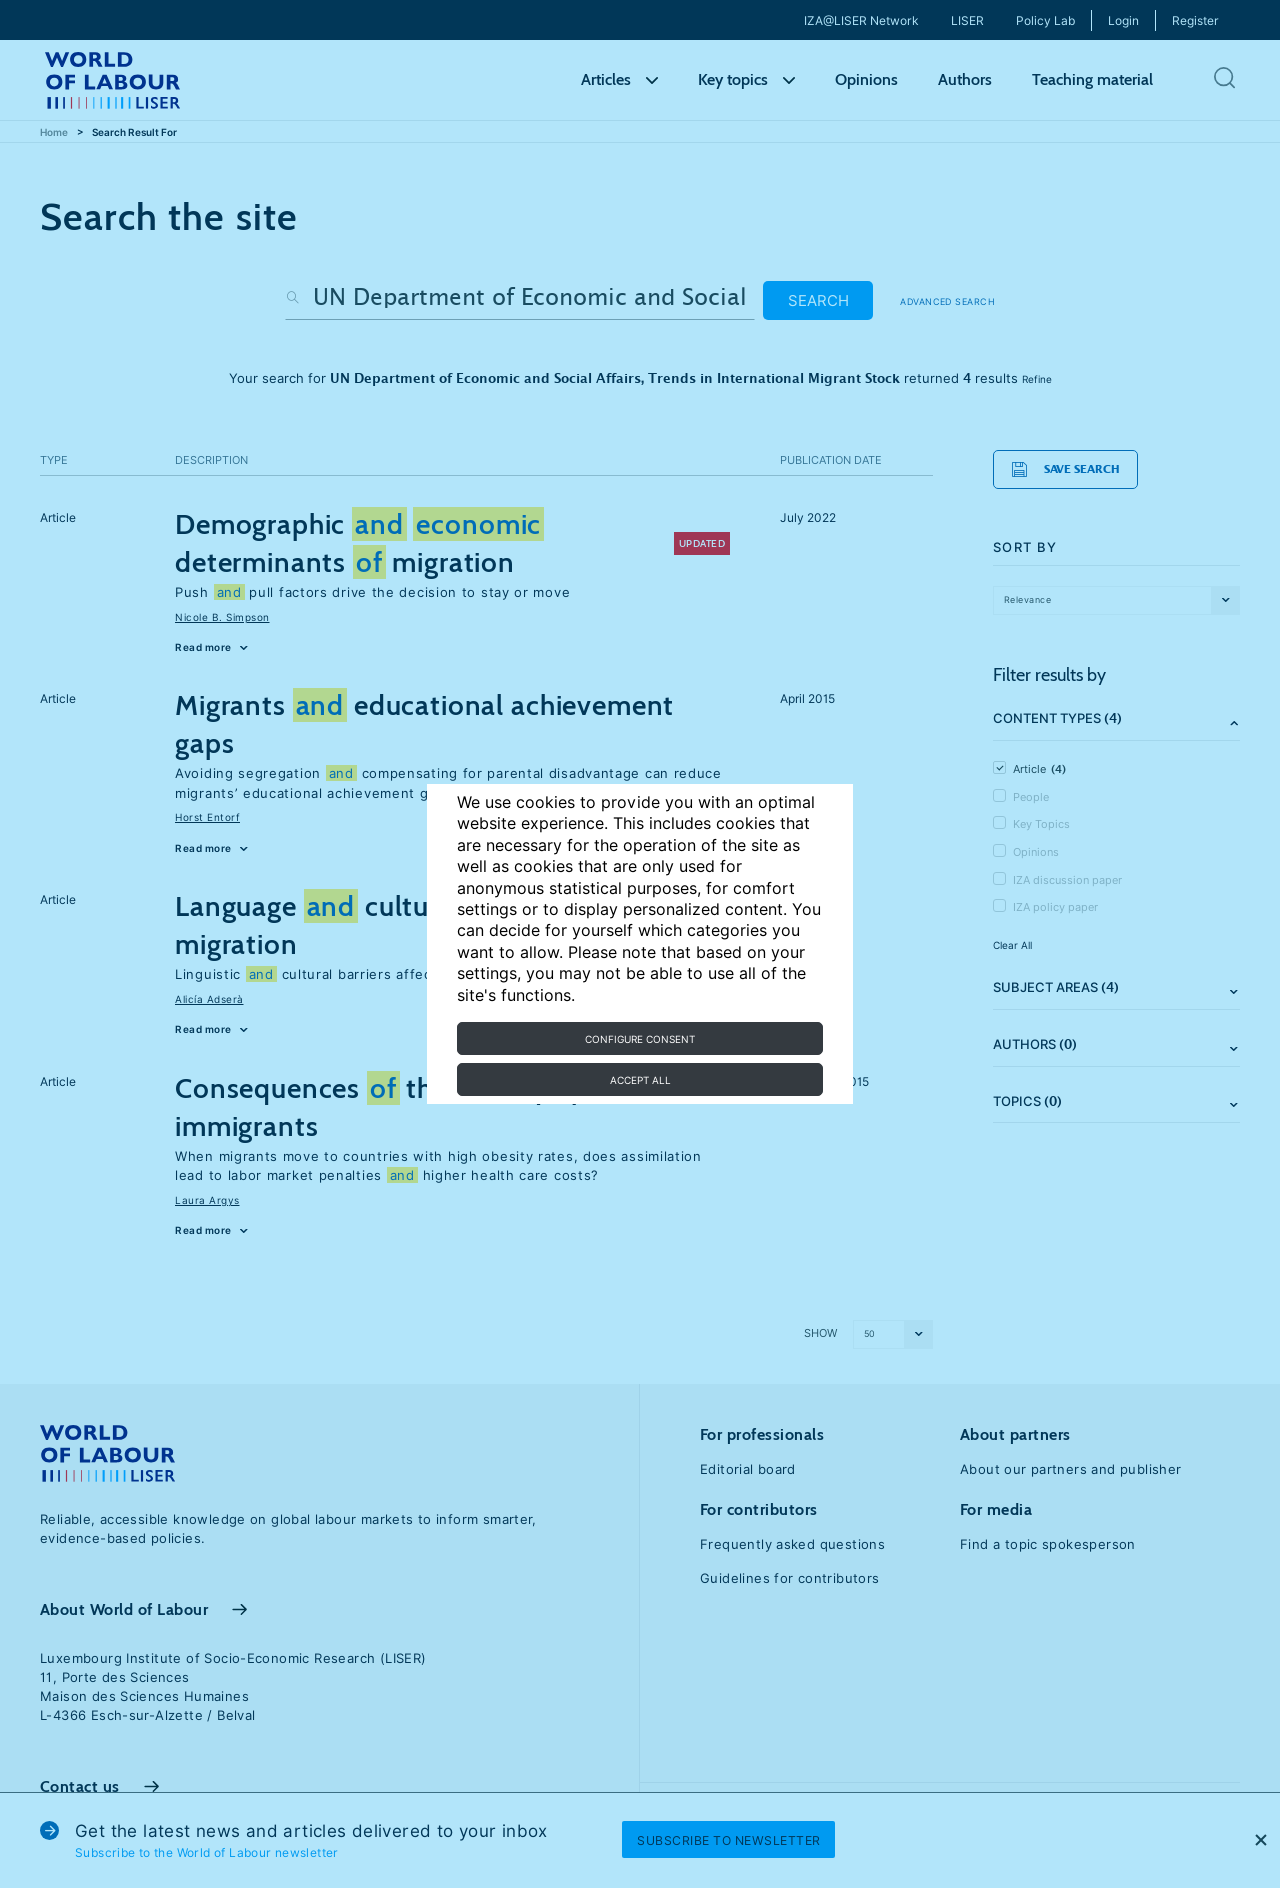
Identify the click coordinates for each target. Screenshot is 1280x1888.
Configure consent (640, 1039)
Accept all (640, 1080)
